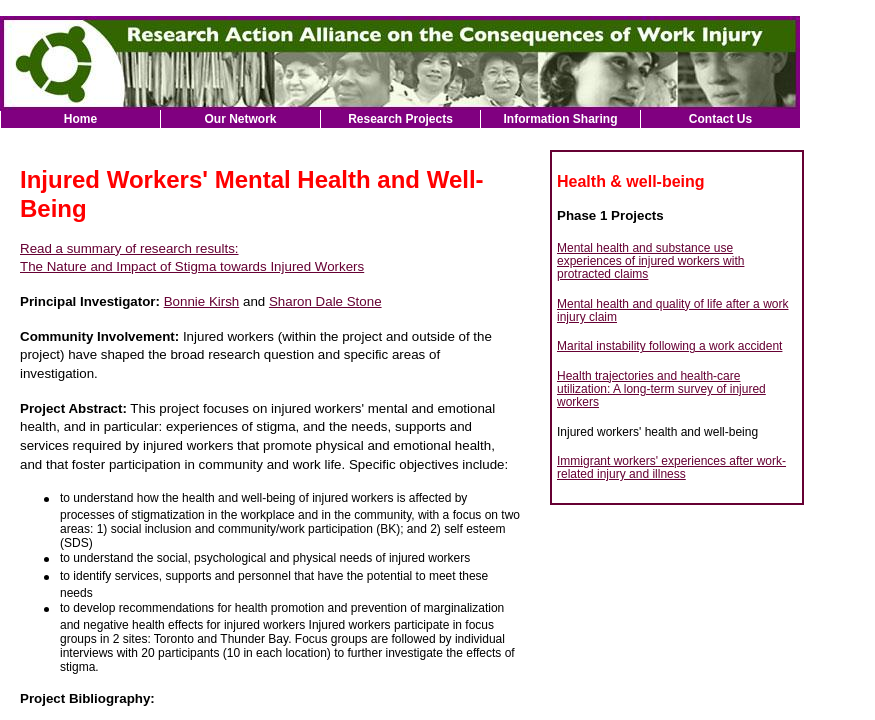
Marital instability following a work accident (669, 346)
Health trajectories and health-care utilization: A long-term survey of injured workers (661, 389)
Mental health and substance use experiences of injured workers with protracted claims (650, 261)
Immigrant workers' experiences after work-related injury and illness (671, 467)
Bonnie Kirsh (202, 301)
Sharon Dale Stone (325, 301)
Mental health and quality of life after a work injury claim (672, 310)
